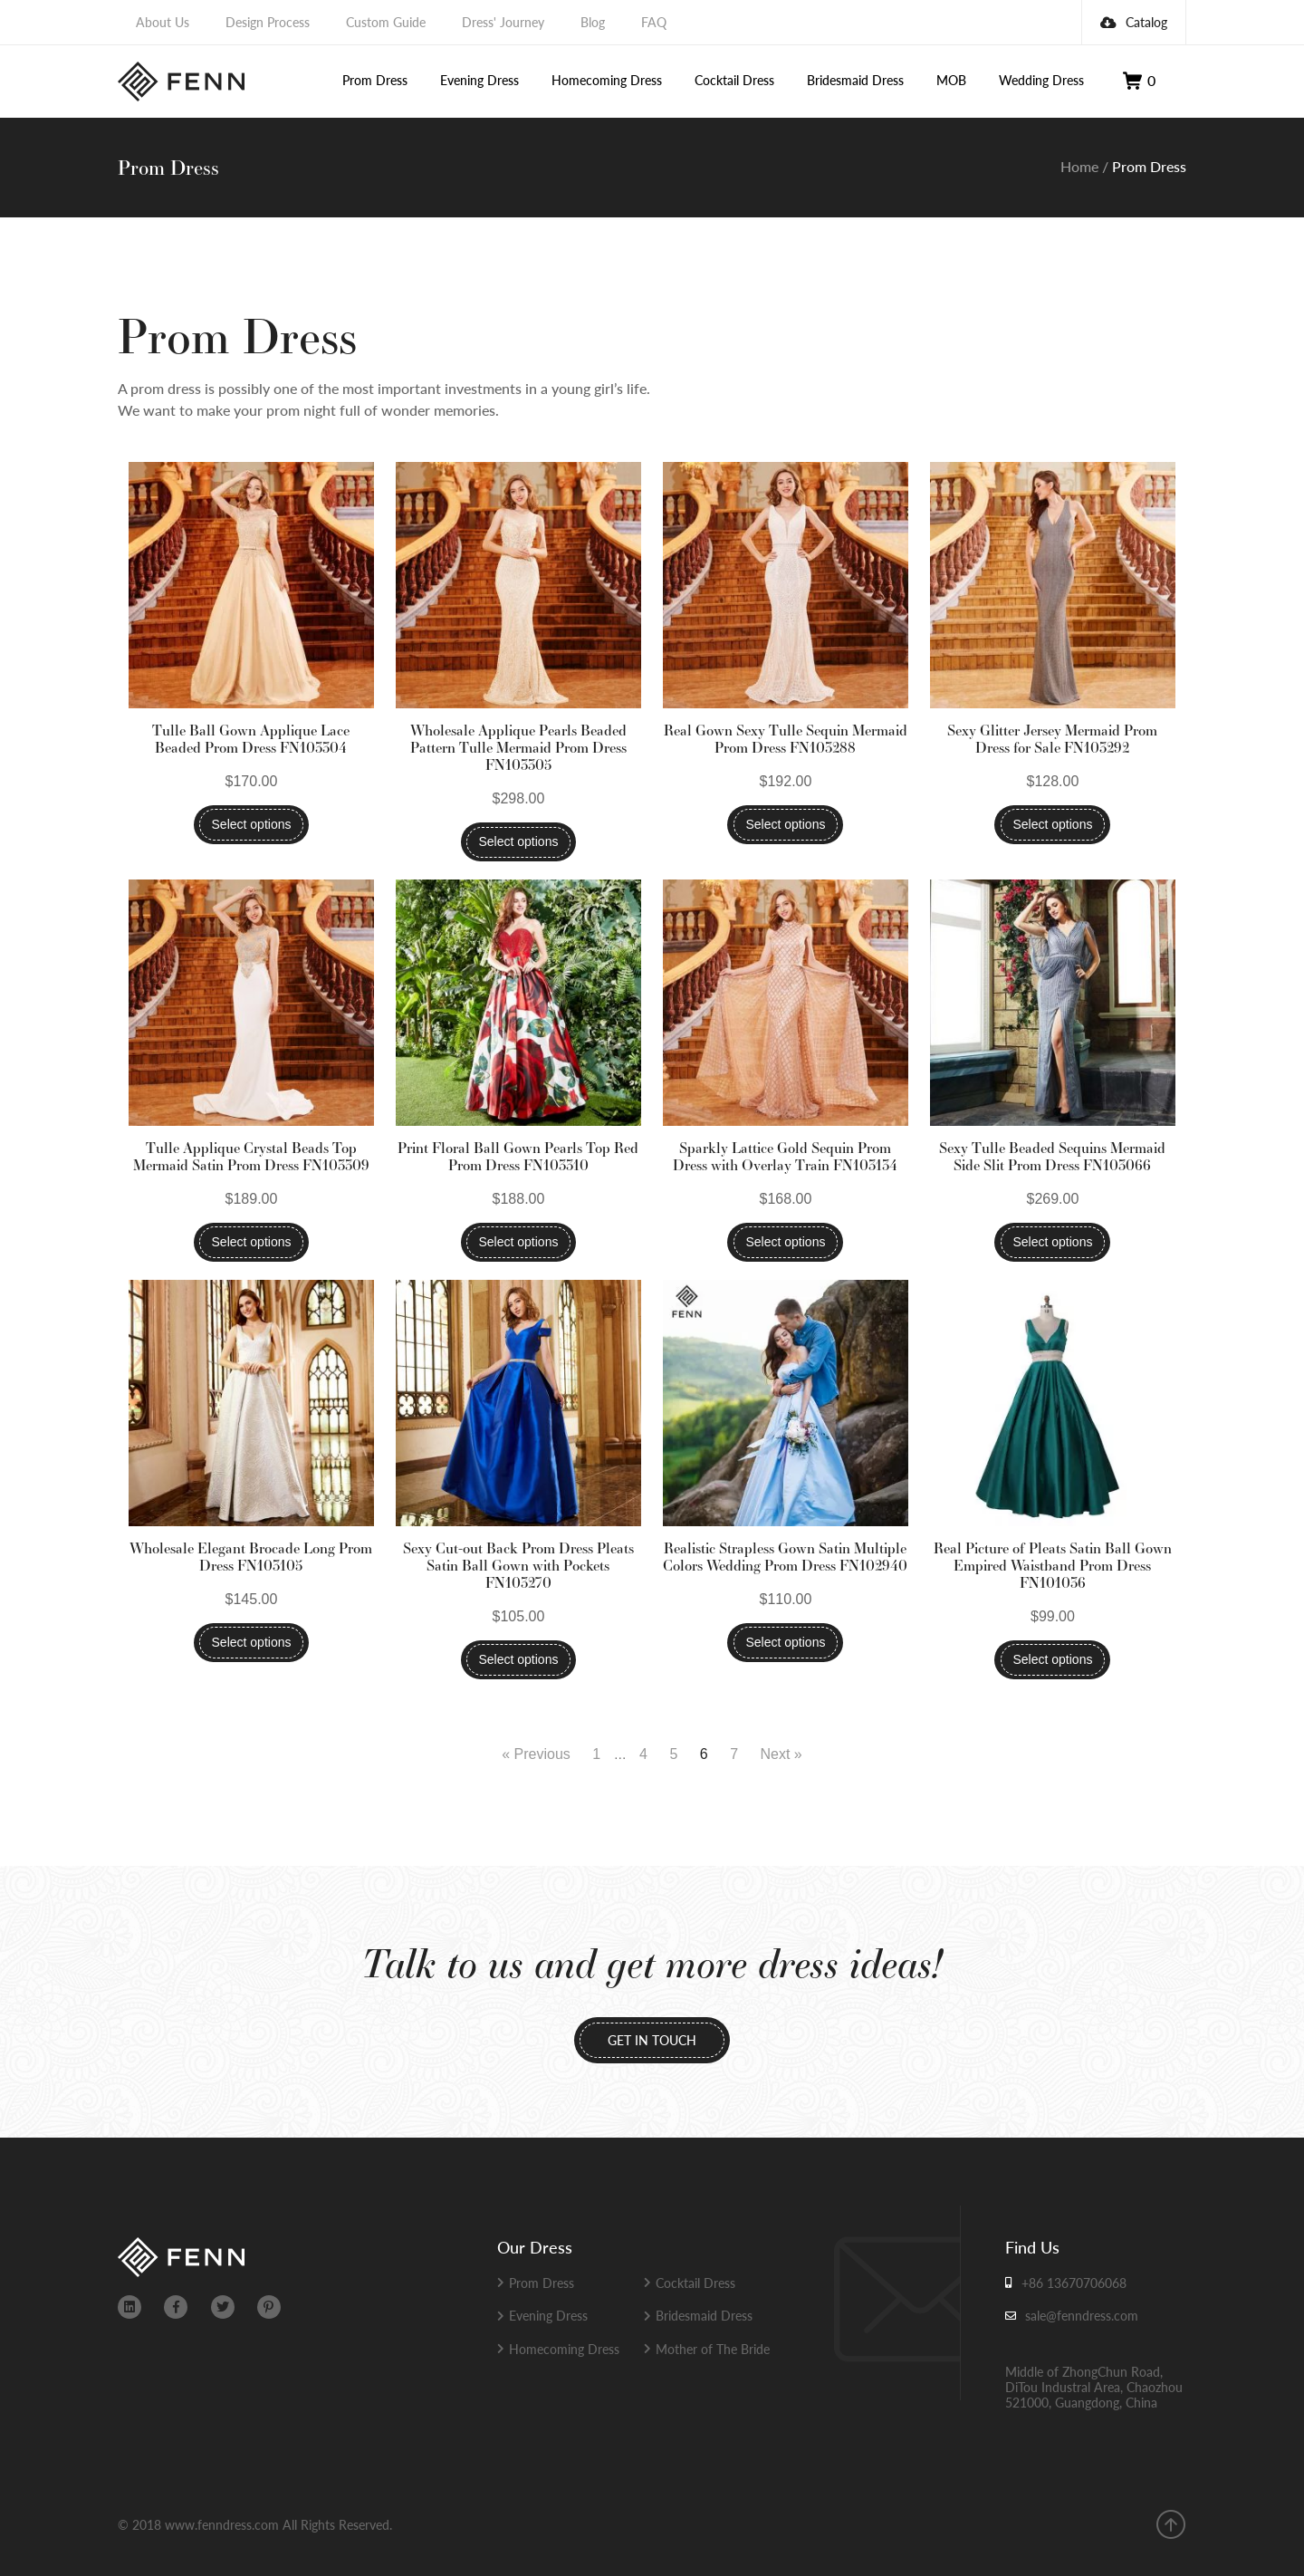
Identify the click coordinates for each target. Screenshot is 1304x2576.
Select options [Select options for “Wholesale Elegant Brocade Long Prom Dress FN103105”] (252, 1642)
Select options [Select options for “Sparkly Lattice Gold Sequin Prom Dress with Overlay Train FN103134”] (785, 1242)
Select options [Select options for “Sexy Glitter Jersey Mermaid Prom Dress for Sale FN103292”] (1052, 824)
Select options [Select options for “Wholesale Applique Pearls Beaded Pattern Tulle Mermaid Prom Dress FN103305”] (519, 841)
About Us (162, 22)
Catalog (1133, 22)
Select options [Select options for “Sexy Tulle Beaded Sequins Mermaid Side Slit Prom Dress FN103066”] (1052, 1242)
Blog (592, 22)
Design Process (267, 22)
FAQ (653, 22)
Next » (781, 1754)
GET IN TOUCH (652, 2040)
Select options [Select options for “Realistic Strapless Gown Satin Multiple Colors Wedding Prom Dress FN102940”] (785, 1642)
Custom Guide (386, 22)
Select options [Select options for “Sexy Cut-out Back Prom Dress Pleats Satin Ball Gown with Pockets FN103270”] (519, 1659)
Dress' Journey (503, 22)
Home (1079, 166)
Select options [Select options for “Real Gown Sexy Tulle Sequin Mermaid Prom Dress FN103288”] (785, 824)
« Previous (536, 1754)
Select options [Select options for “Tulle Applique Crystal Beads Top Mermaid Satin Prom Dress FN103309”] (252, 1242)
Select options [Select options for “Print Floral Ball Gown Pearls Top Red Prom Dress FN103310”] (519, 1242)
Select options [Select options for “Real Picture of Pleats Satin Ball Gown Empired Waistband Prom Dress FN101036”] (1052, 1659)
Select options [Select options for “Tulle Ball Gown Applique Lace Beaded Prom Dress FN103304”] (252, 824)
